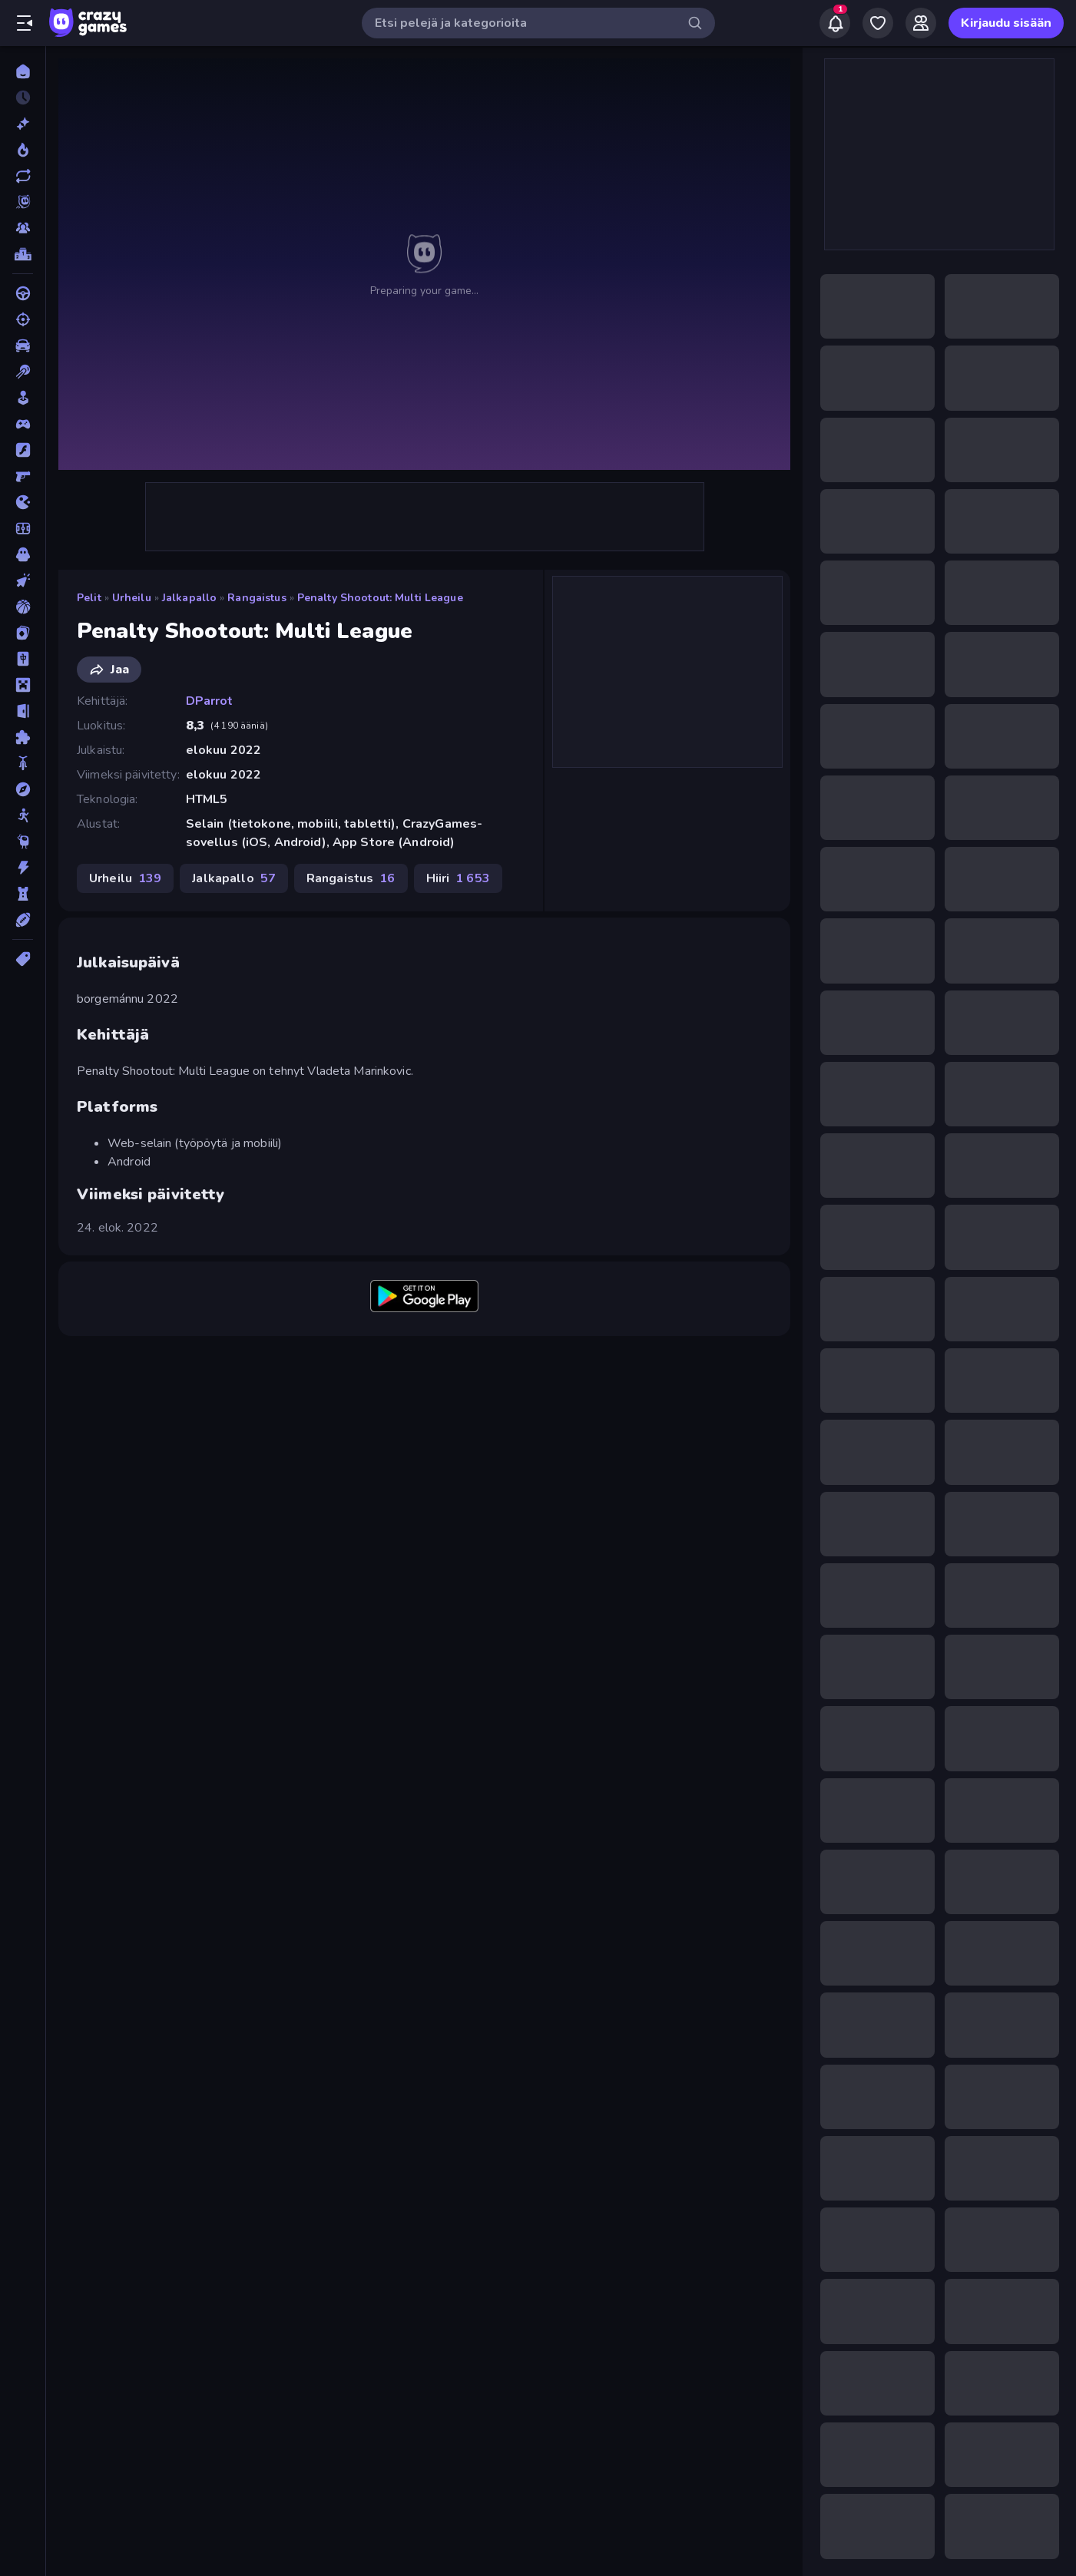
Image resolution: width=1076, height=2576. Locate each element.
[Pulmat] (22, 737)
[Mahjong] (22, 659)
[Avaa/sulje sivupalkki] (24, 23)
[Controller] (22, 424)
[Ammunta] (22, 319)
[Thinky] (22, 841)
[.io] (22, 502)
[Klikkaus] (22, 580)
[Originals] (22, 202)
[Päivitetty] (22, 176)
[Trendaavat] (22, 150)
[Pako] (22, 711)
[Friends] (920, 23)
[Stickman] (22, 815)
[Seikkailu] (22, 789)
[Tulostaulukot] (22, 254)
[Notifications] (834, 23)
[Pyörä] (22, 763)
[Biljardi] (22, 372)
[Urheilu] (22, 920)
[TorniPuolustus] (22, 894)
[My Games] (877, 23)
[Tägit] (22, 959)
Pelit (89, 597)
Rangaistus (256, 597)
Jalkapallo (189, 597)
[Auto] (22, 345)
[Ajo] (22, 293)
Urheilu (131, 597)
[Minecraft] (22, 685)
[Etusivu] (22, 71)
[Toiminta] (22, 868)
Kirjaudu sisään (1006, 23)
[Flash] (22, 450)
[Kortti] (22, 633)
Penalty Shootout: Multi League (380, 597)
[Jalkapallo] (22, 528)
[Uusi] (22, 124)
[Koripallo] (22, 607)
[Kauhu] (22, 554)
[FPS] (22, 476)
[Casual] (22, 398)
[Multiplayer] (22, 228)
